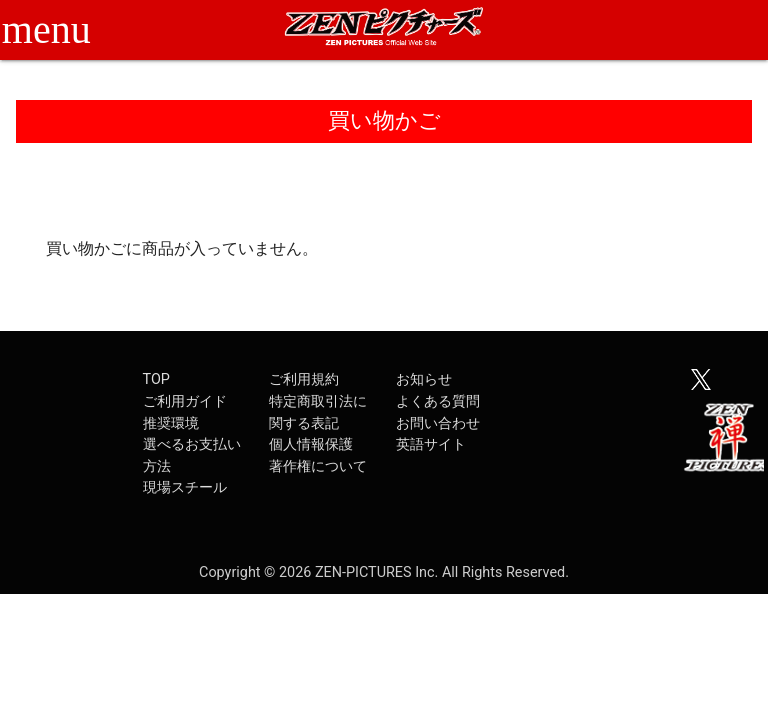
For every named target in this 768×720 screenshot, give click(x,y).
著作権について (318, 466)
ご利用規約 (304, 379)
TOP (156, 379)
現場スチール (185, 487)
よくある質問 (438, 401)
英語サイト (431, 444)
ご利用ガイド (185, 401)
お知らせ (424, 379)
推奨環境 (171, 423)
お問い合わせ (438, 423)
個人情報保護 (311, 444)
